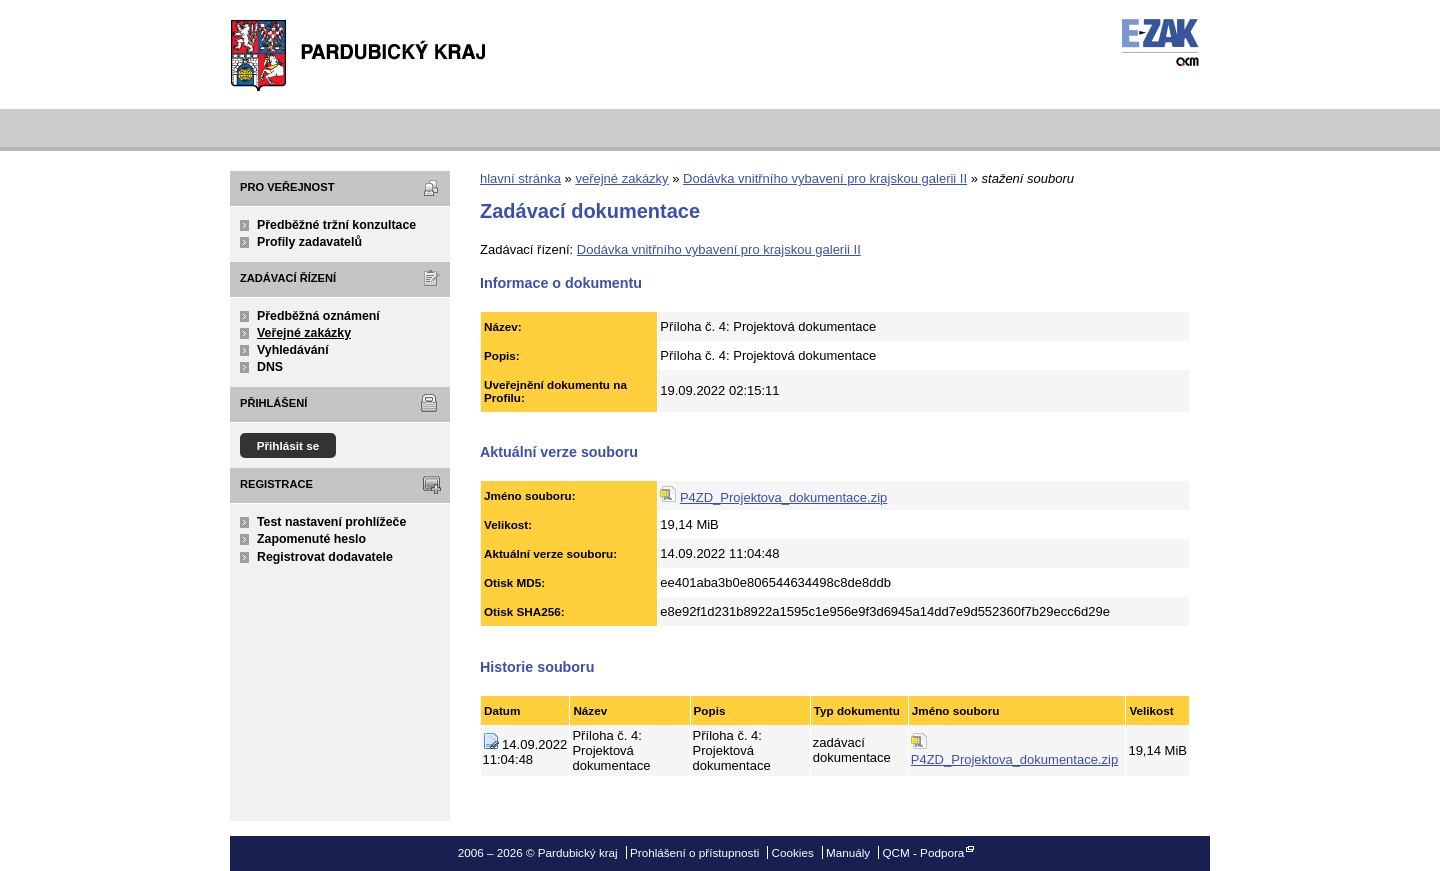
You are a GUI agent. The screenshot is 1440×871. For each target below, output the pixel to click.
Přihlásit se (288, 445)
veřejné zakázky (621, 178)
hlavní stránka (520, 178)
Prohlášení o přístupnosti (694, 852)
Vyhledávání (293, 350)
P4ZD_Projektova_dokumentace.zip (783, 497)
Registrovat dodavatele (325, 557)
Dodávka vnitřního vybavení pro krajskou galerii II (825, 178)
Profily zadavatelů (309, 242)
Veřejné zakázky (304, 333)
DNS (270, 367)
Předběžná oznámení (318, 316)
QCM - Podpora (923, 852)
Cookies (793, 852)
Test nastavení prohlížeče (331, 522)
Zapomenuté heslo (311, 539)
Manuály (848, 852)
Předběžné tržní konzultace (336, 225)
